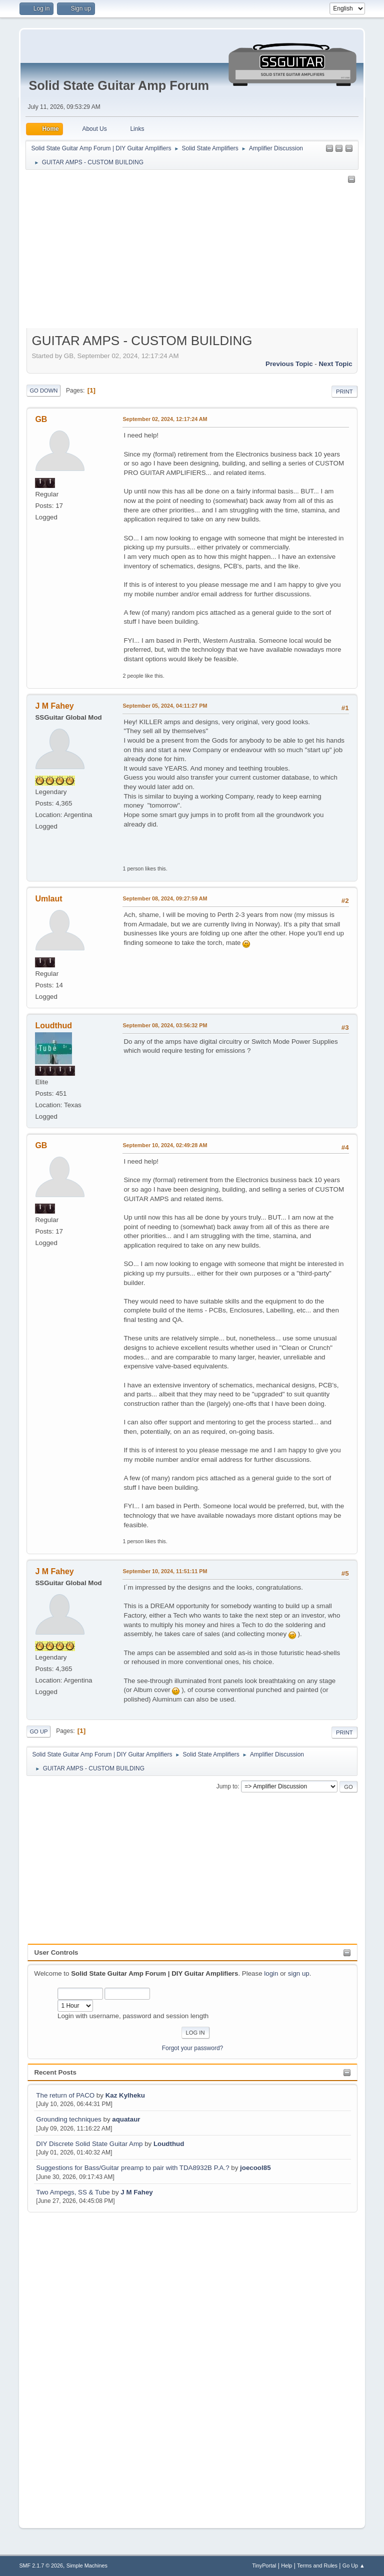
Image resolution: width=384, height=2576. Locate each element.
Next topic (335, 364)
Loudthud (169, 2143)
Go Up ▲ (353, 2566)
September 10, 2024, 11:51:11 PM (164, 1571)
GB (41, 419)
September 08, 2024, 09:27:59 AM (164, 898)
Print (344, 392)
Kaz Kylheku (125, 2095)
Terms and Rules (317, 2566)
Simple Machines (87, 2566)
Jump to (227, 1786)
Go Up (39, 1731)
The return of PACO (66, 2095)
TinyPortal (264, 2566)
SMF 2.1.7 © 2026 (41, 2566)
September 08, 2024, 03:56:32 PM (164, 1025)
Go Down (44, 391)
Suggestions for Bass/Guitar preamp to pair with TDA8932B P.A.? (132, 2167)
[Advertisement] (68, 2364)
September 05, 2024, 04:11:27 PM (164, 706)
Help (286, 2566)
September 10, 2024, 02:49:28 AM (164, 1145)
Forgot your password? (193, 2048)
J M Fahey (136, 2192)
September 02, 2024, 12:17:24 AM (164, 419)
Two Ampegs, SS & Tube (73, 2192)
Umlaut (48, 898)
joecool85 (255, 2167)
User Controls (56, 1952)
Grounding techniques (68, 2119)
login (271, 1973)
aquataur (126, 2119)
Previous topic (289, 364)
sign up (299, 1973)
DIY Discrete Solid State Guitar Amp (90, 2143)
